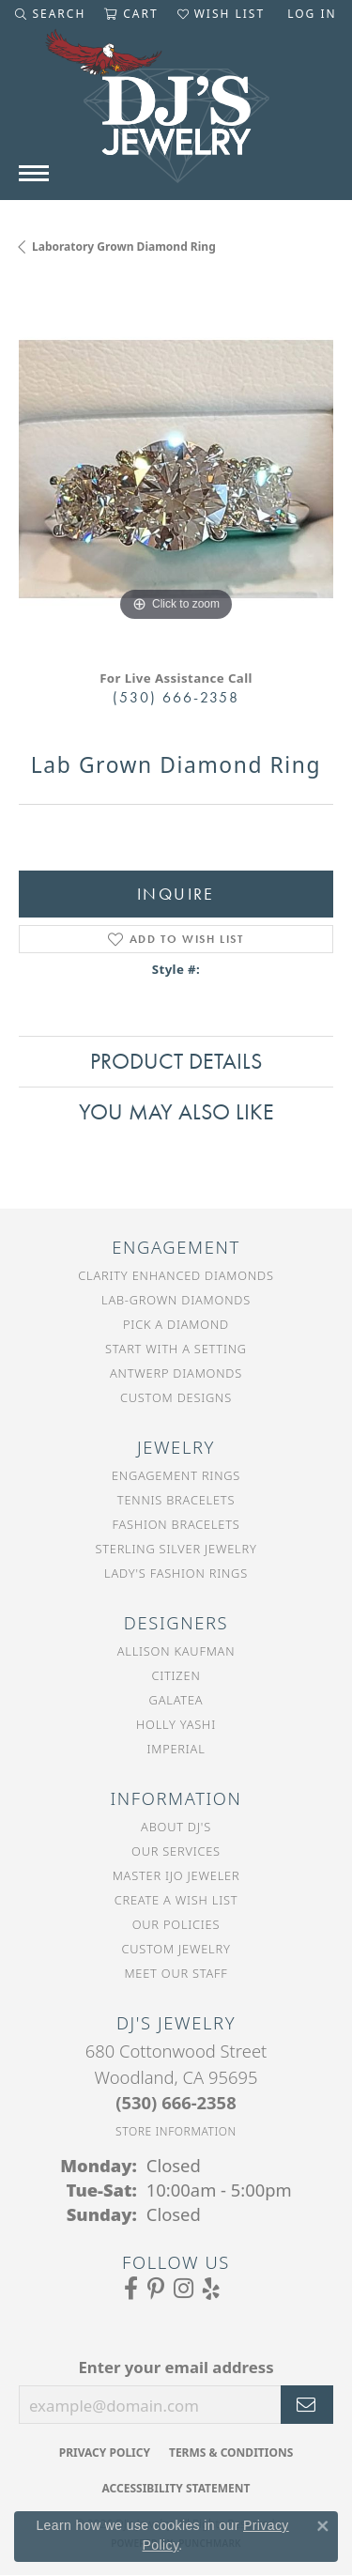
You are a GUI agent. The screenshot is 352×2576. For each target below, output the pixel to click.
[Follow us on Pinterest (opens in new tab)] (155, 2288)
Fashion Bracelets (175, 1524)
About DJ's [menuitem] (176, 1826)
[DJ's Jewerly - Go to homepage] (176, 115)
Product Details (176, 1060)
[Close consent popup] (323, 2526)
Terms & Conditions (231, 2452)
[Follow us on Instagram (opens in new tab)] (183, 2288)
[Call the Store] (175, 2102)
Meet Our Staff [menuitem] (175, 1973)
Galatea (176, 1699)
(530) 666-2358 (176, 697)
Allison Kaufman (176, 1651)
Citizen (175, 1675)
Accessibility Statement (176, 2488)
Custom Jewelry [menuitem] (175, 1948)
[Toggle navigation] (34, 173)
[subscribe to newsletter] (307, 2405)
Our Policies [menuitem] (176, 1924)
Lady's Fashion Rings (176, 1573)
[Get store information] (176, 2131)
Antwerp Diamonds (176, 1373)
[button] (50, 14)
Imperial (175, 1748)
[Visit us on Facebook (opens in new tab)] (131, 2288)
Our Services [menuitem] (176, 1851)
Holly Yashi (176, 1724)
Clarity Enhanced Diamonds (175, 1275)
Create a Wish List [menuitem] (176, 1899)
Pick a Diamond (176, 1324)
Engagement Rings (176, 1475)
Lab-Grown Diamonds (176, 1299)
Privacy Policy (104, 2452)
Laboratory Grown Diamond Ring (124, 247)
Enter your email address (175, 2367)
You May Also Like (176, 1111)
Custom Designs (176, 1397)
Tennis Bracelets (176, 1499)
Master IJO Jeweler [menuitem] (176, 1875)
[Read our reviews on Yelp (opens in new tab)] (211, 2288)
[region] (176, 469)
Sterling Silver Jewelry (175, 1548)
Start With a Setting (176, 1348)
